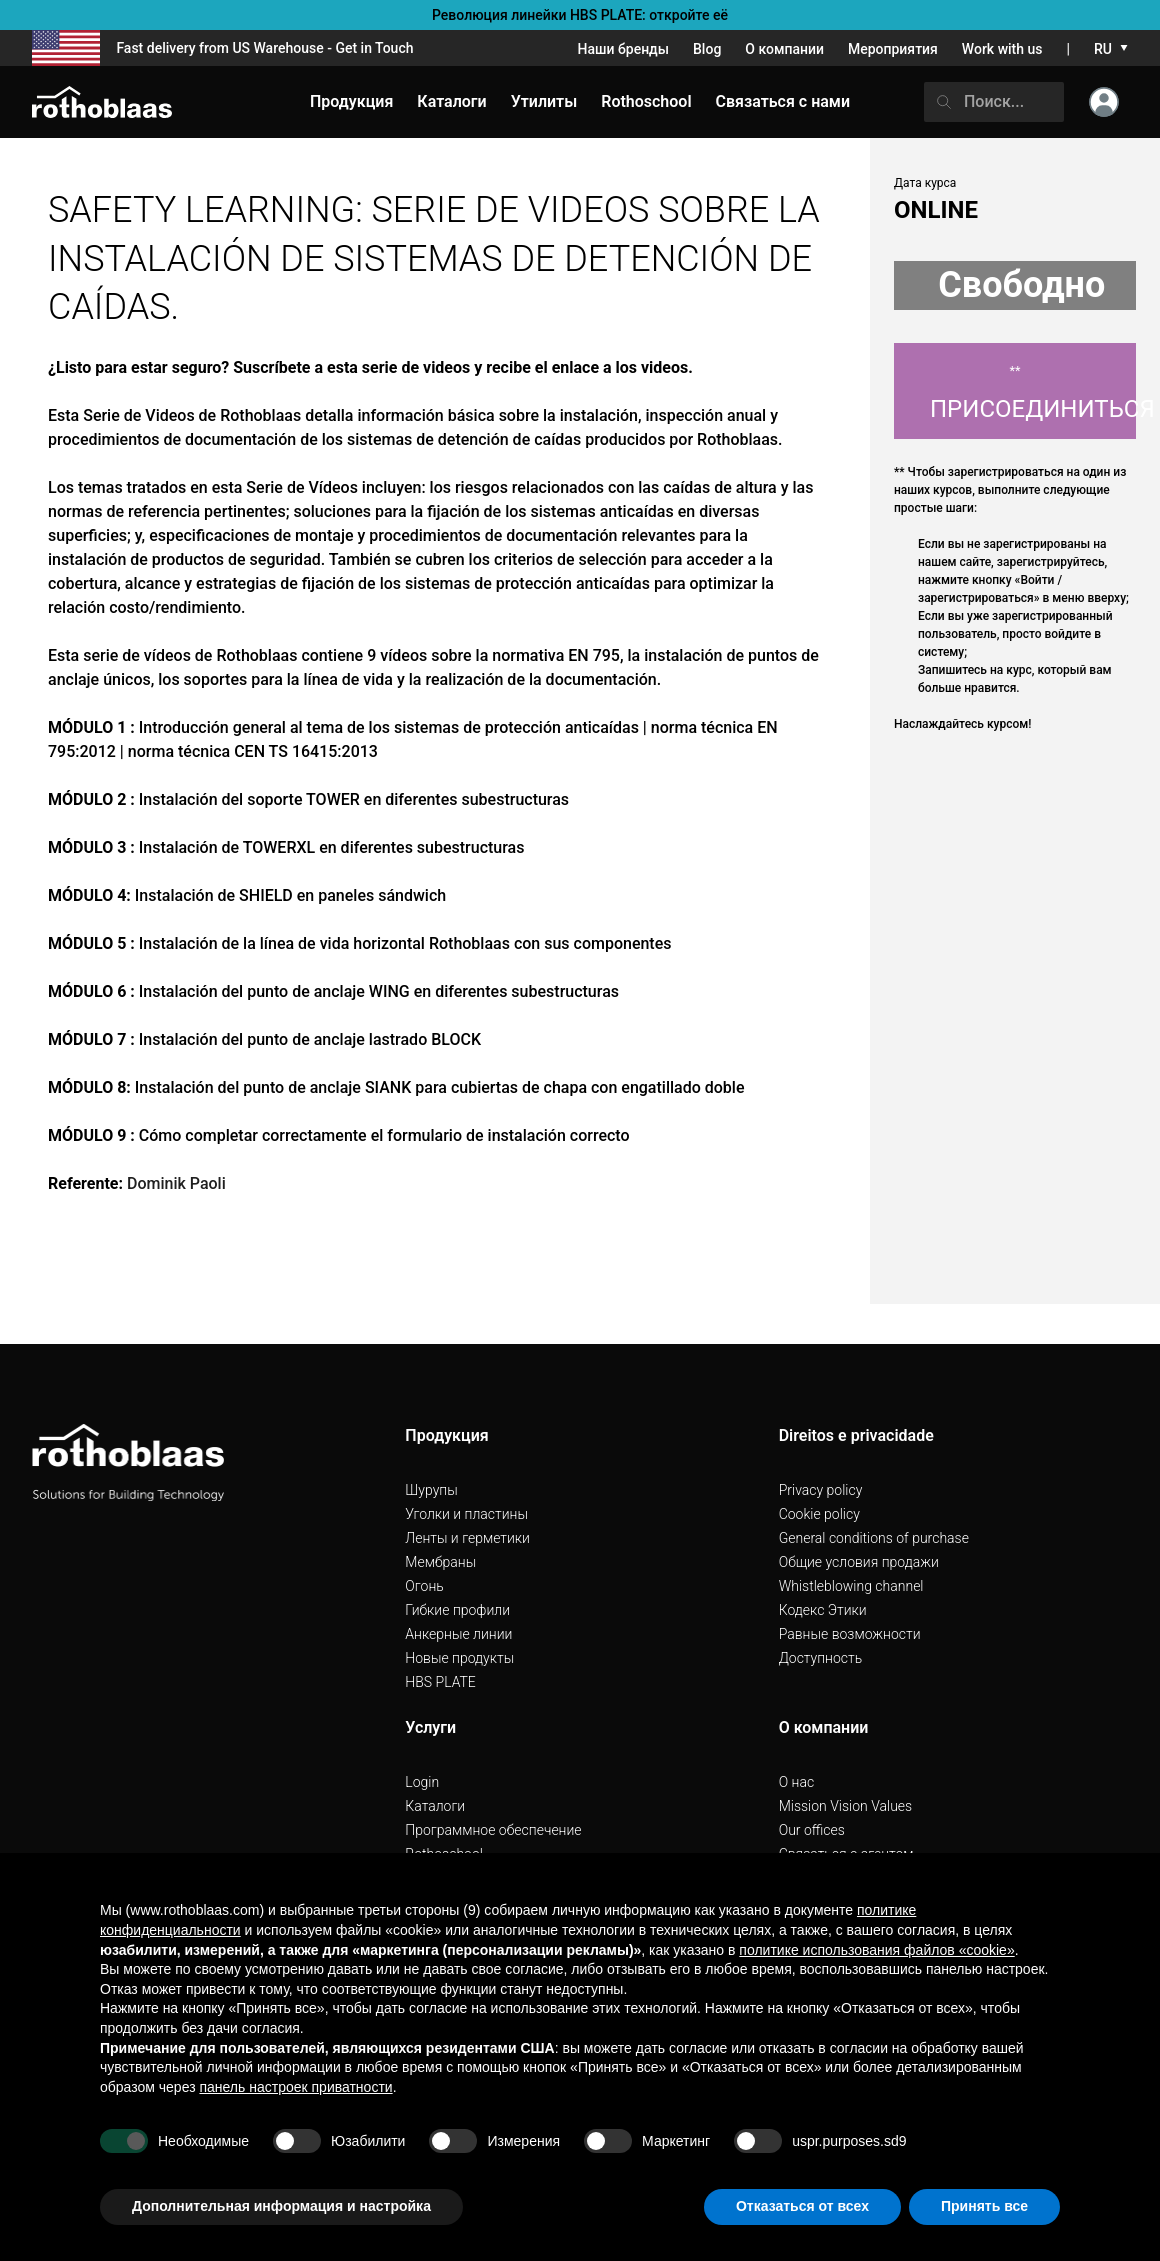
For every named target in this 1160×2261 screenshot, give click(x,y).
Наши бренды (623, 49)
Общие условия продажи (859, 1562)
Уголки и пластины (466, 1514)
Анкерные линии (458, 1634)
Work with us (1002, 49)
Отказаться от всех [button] (802, 2206)
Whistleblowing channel (851, 1586)
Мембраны (440, 1562)
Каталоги (435, 1806)
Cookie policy (819, 1514)
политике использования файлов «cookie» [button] (876, 1950)
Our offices (812, 1830)
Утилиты (544, 101)
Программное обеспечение (493, 1830)
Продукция (351, 101)
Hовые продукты (459, 1658)
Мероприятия (893, 49)
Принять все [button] (984, 2206)
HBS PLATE (440, 1682)
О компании (784, 49)
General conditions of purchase (874, 1538)
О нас (796, 1782)
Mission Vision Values (846, 1806)
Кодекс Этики (823, 1610)
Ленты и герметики (467, 1538)
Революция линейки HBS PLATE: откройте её (580, 15)
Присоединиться (1033, 393)
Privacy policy (821, 1490)
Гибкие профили (457, 1610)
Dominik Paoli (176, 1183)
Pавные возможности (850, 1634)
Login (422, 1782)
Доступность (821, 1658)
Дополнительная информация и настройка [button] (281, 2206)
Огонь (424, 1586)
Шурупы (431, 1490)
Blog (707, 49)
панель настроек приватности (295, 2087)
